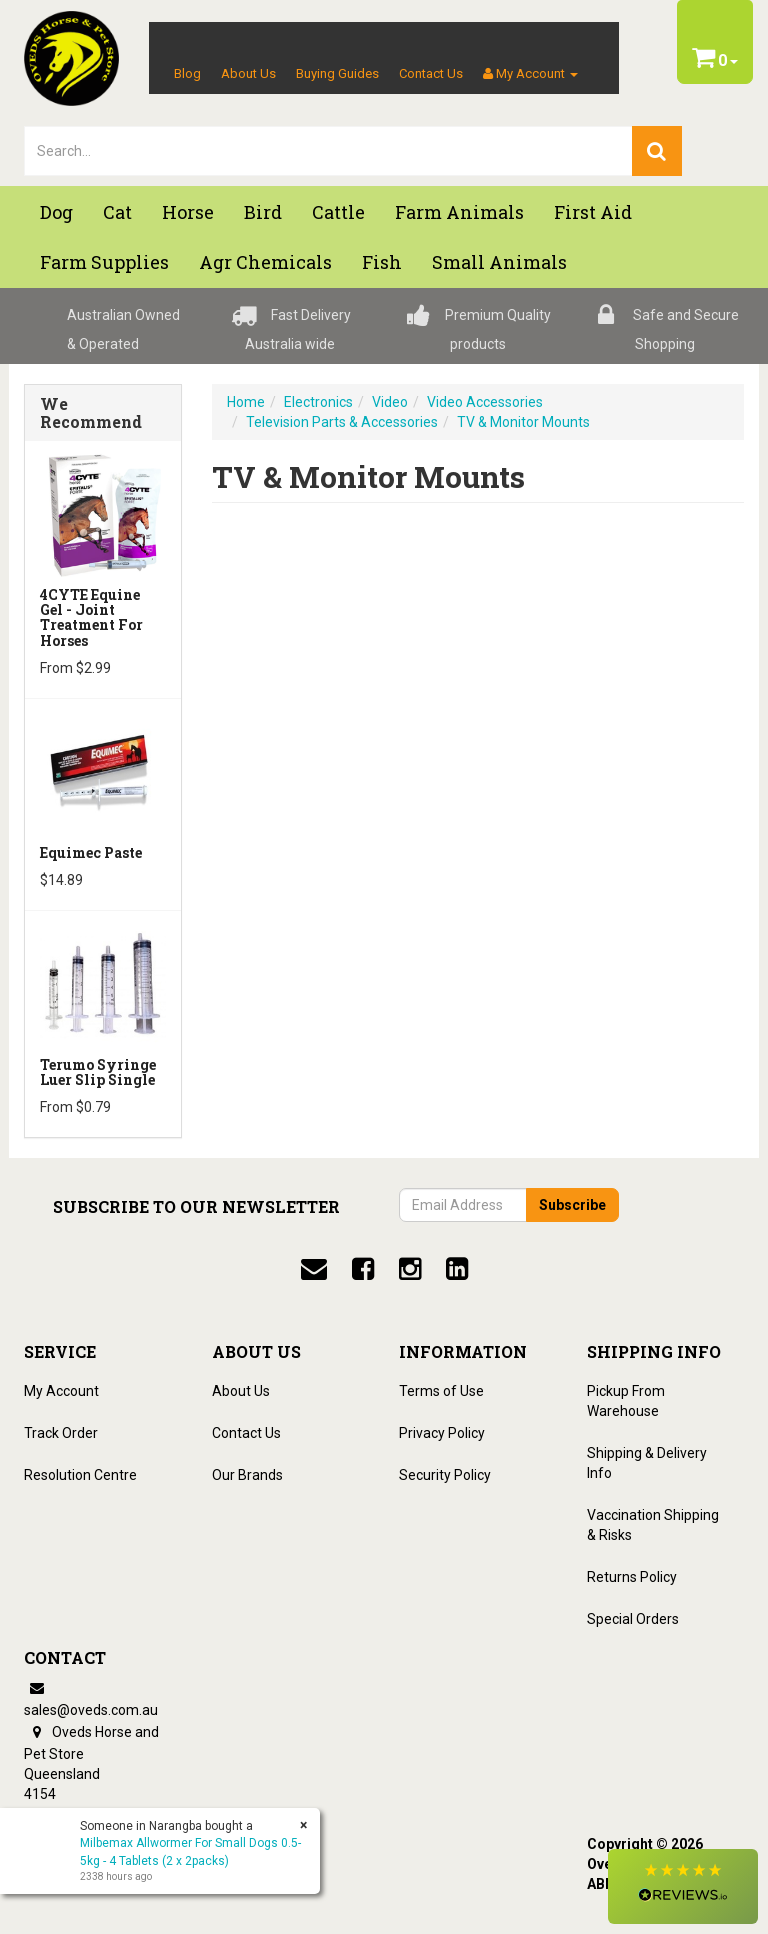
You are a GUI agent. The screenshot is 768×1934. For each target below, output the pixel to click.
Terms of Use (441, 1391)
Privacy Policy (442, 1433)
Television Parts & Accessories (342, 422)
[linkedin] (457, 1269)
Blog (187, 73)
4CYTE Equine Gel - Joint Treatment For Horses (91, 617)
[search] (657, 151)
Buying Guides (337, 73)
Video (390, 402)
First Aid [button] (593, 212)
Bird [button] (263, 212)
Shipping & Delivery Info (647, 1463)
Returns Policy (632, 1577)
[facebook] (363, 1269)
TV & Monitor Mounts (523, 422)
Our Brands (247, 1475)
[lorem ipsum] (328, 151)
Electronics (318, 402)
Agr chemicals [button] (265, 262)
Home (246, 402)
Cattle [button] (338, 212)
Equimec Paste (91, 852)
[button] (683, 1886)
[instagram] (410, 1269)
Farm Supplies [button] (104, 262)
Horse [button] (188, 212)
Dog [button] (56, 212)
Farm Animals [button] (459, 212)
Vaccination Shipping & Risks (653, 1525)
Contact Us (431, 73)
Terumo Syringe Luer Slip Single (98, 1072)
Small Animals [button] (499, 262)
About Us (248, 73)
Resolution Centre (80, 1475)
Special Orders (633, 1619)
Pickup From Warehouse (626, 1401)
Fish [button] (382, 262)
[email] (314, 1269)
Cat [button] (117, 212)
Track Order (61, 1433)
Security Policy (445, 1475)
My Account (61, 1391)
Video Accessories (485, 402)
